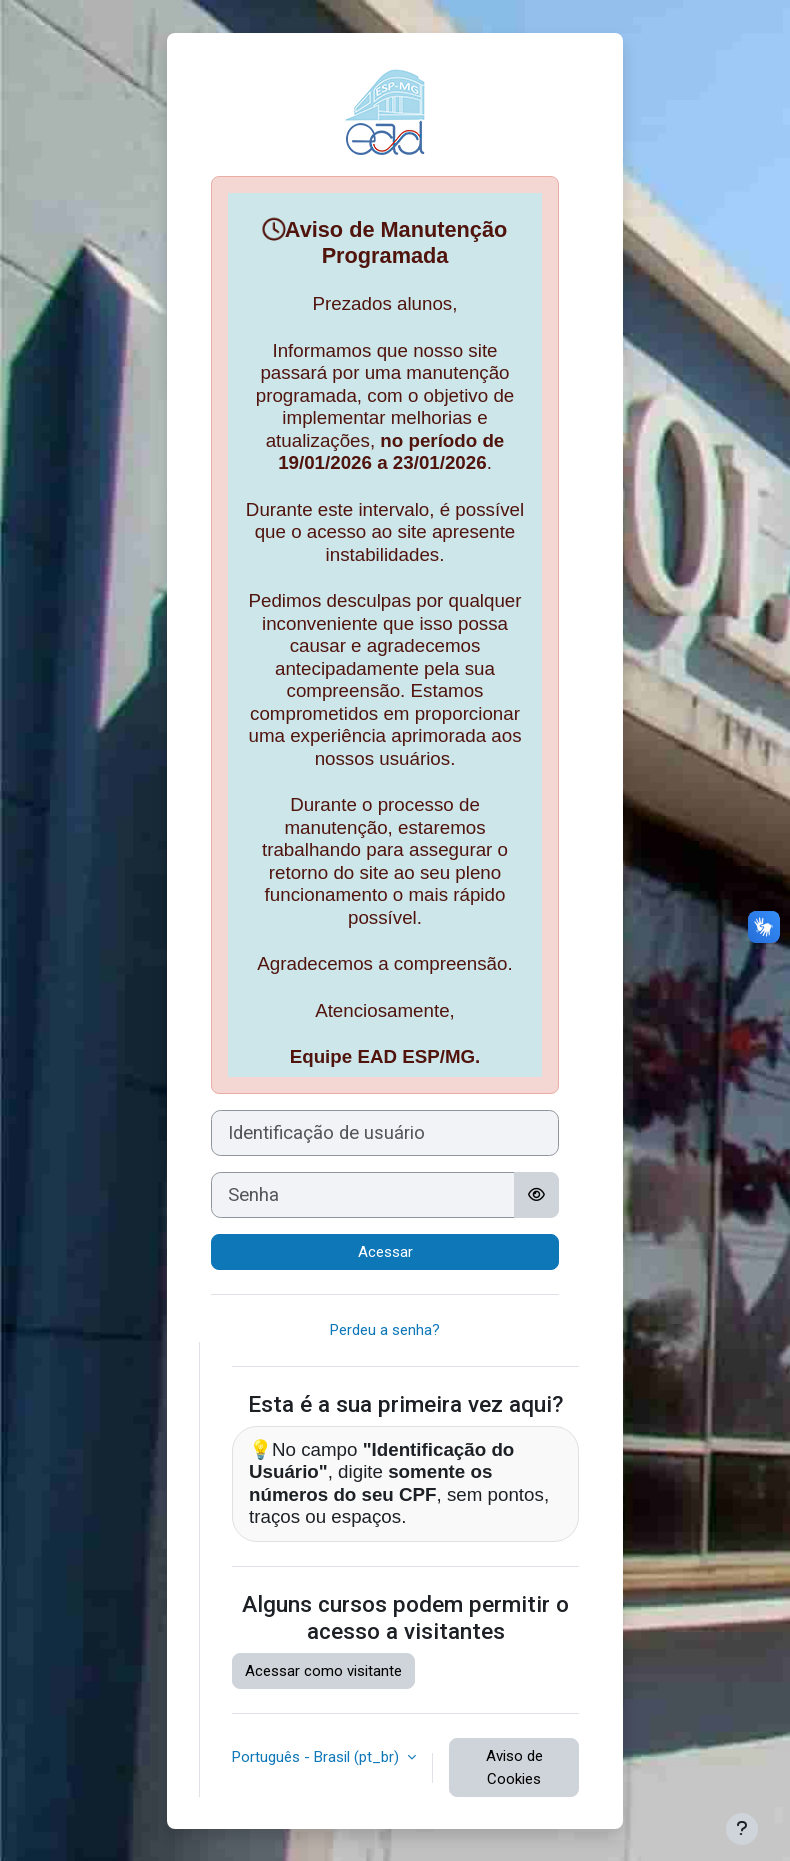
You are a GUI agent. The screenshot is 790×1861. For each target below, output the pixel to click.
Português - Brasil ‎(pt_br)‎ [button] (317, 1757)
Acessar (385, 1252)
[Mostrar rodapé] (742, 1829)
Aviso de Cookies (514, 1767)
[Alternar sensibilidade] (536, 1195)
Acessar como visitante (323, 1671)
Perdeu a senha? (385, 1330)
